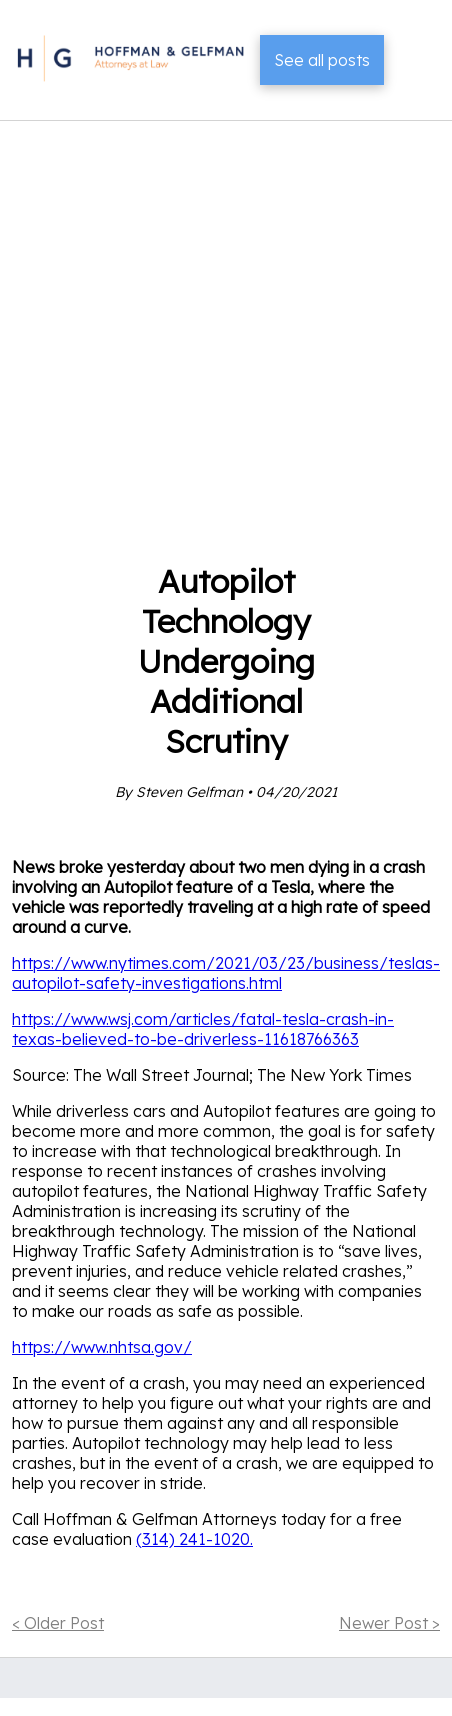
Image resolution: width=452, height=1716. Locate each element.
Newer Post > (389, 1623)
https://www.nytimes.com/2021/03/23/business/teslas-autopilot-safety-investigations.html (226, 973)
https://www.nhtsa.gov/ (102, 1347)
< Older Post (58, 1623)
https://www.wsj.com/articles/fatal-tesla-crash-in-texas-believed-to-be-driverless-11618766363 (203, 1029)
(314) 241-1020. (194, 1539)
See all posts (322, 60)
